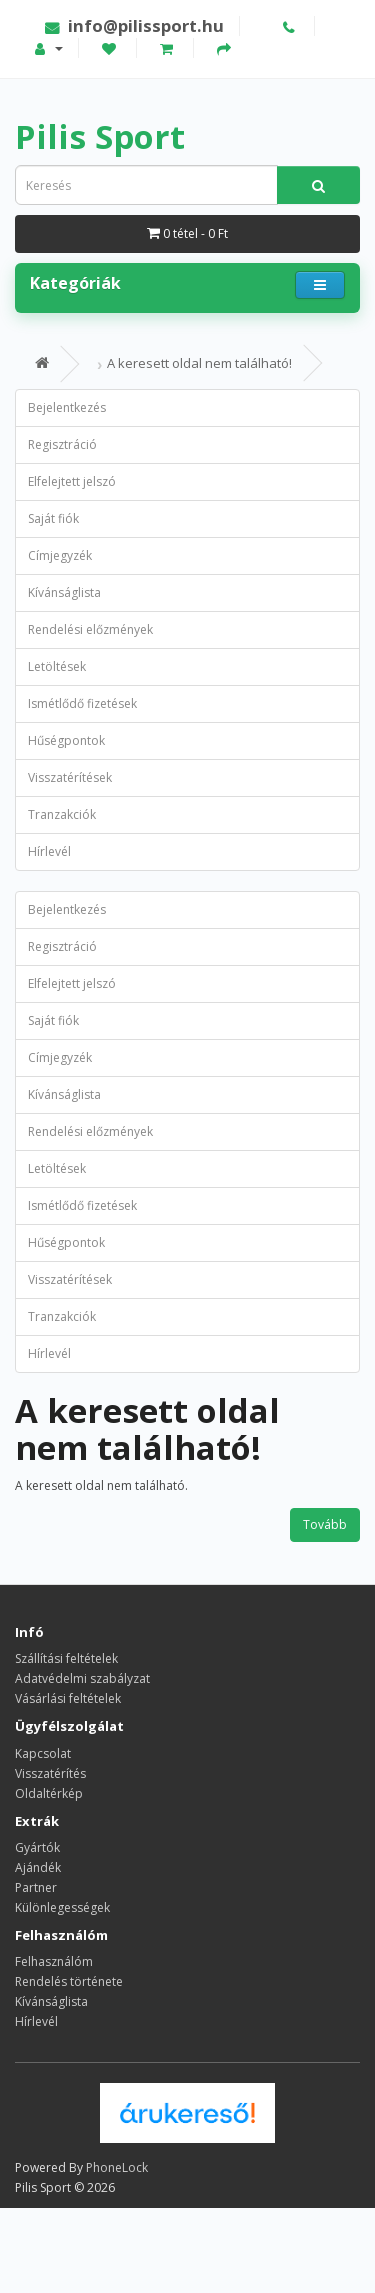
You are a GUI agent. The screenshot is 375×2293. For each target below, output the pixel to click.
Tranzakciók (62, 814)
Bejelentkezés (67, 407)
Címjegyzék (60, 555)
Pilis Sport (100, 136)
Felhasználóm (54, 1961)
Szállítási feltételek (66, 1658)
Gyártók (37, 1847)
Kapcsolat (43, 1753)
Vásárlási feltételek (68, 1698)
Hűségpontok (66, 740)
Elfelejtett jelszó (72, 481)
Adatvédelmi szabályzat (82, 1678)
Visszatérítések (70, 777)
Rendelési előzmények (90, 629)
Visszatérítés (50, 1773)
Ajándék (38, 1867)
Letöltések (57, 666)
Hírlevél (49, 851)
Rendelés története (69, 1981)
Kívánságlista (64, 592)
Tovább (325, 1524)
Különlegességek (62, 1907)
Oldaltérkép (49, 1793)
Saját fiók (53, 518)
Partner (36, 1887)
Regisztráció (62, 444)
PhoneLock (117, 2167)
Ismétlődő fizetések (82, 703)
